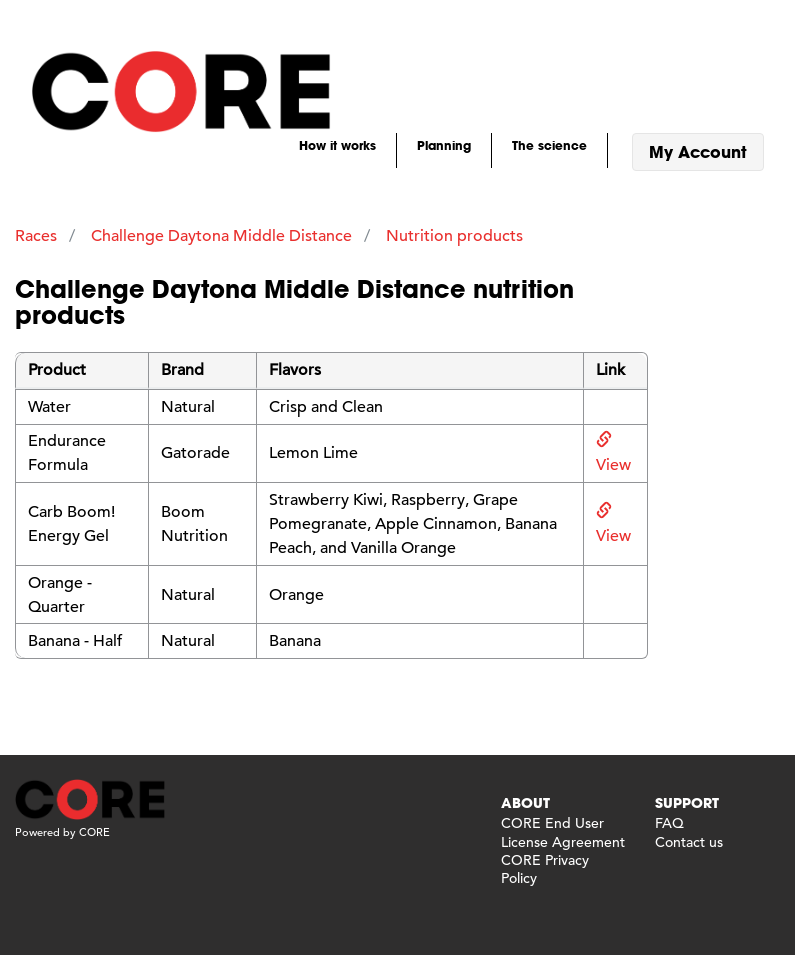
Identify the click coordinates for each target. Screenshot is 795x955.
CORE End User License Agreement (563, 832)
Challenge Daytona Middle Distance (221, 236)
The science (549, 145)
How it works (337, 145)
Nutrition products (454, 236)
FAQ (669, 823)
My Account (698, 151)
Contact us (689, 842)
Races (36, 236)
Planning (444, 145)
